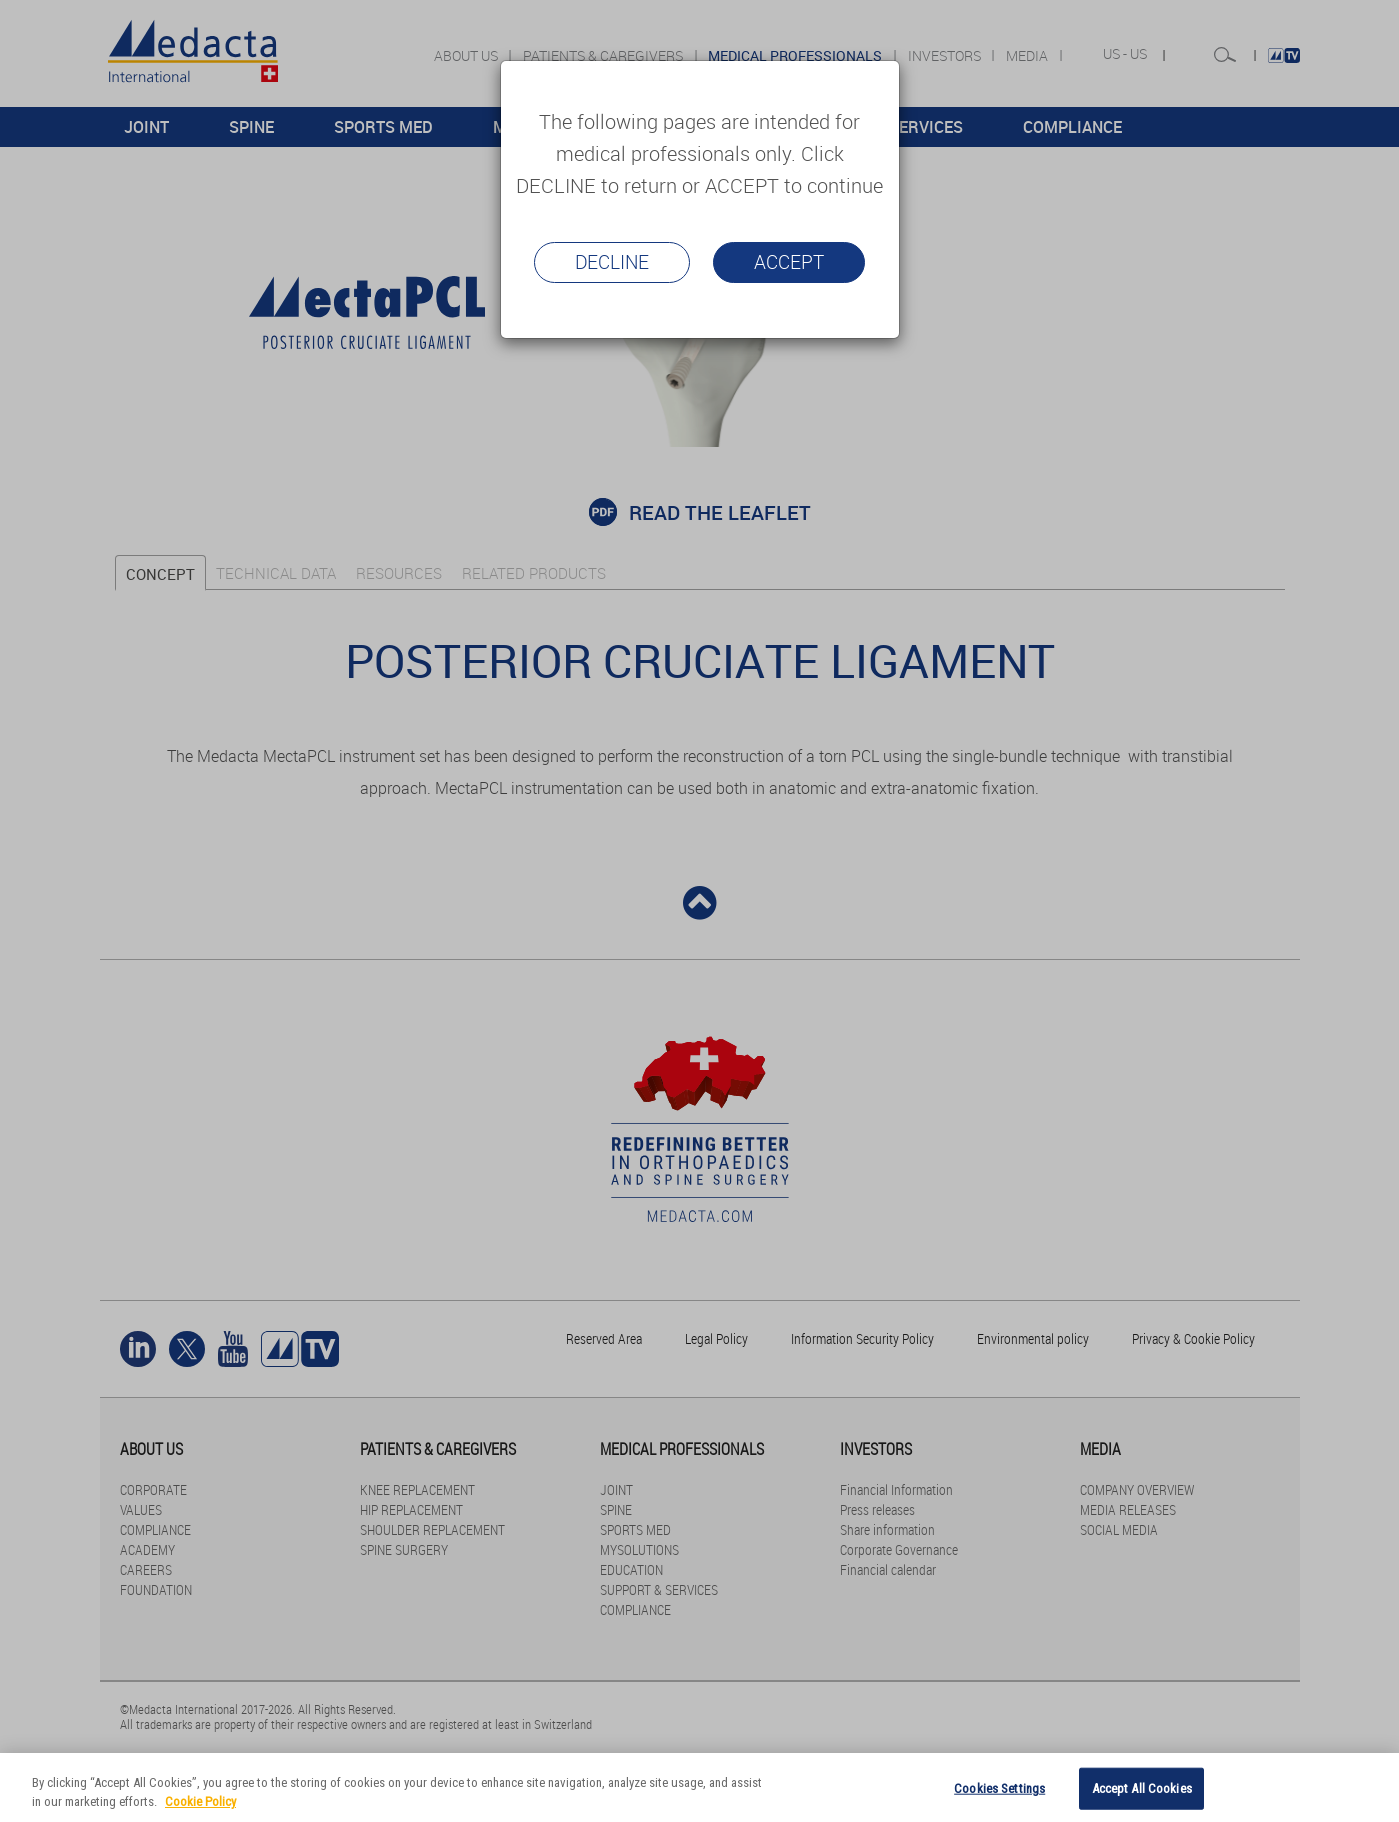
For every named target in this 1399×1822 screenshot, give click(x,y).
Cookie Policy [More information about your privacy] (200, 1801)
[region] (699, 1787)
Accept (789, 262)
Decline (612, 262)
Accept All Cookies (1142, 1788)
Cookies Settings (999, 1788)
